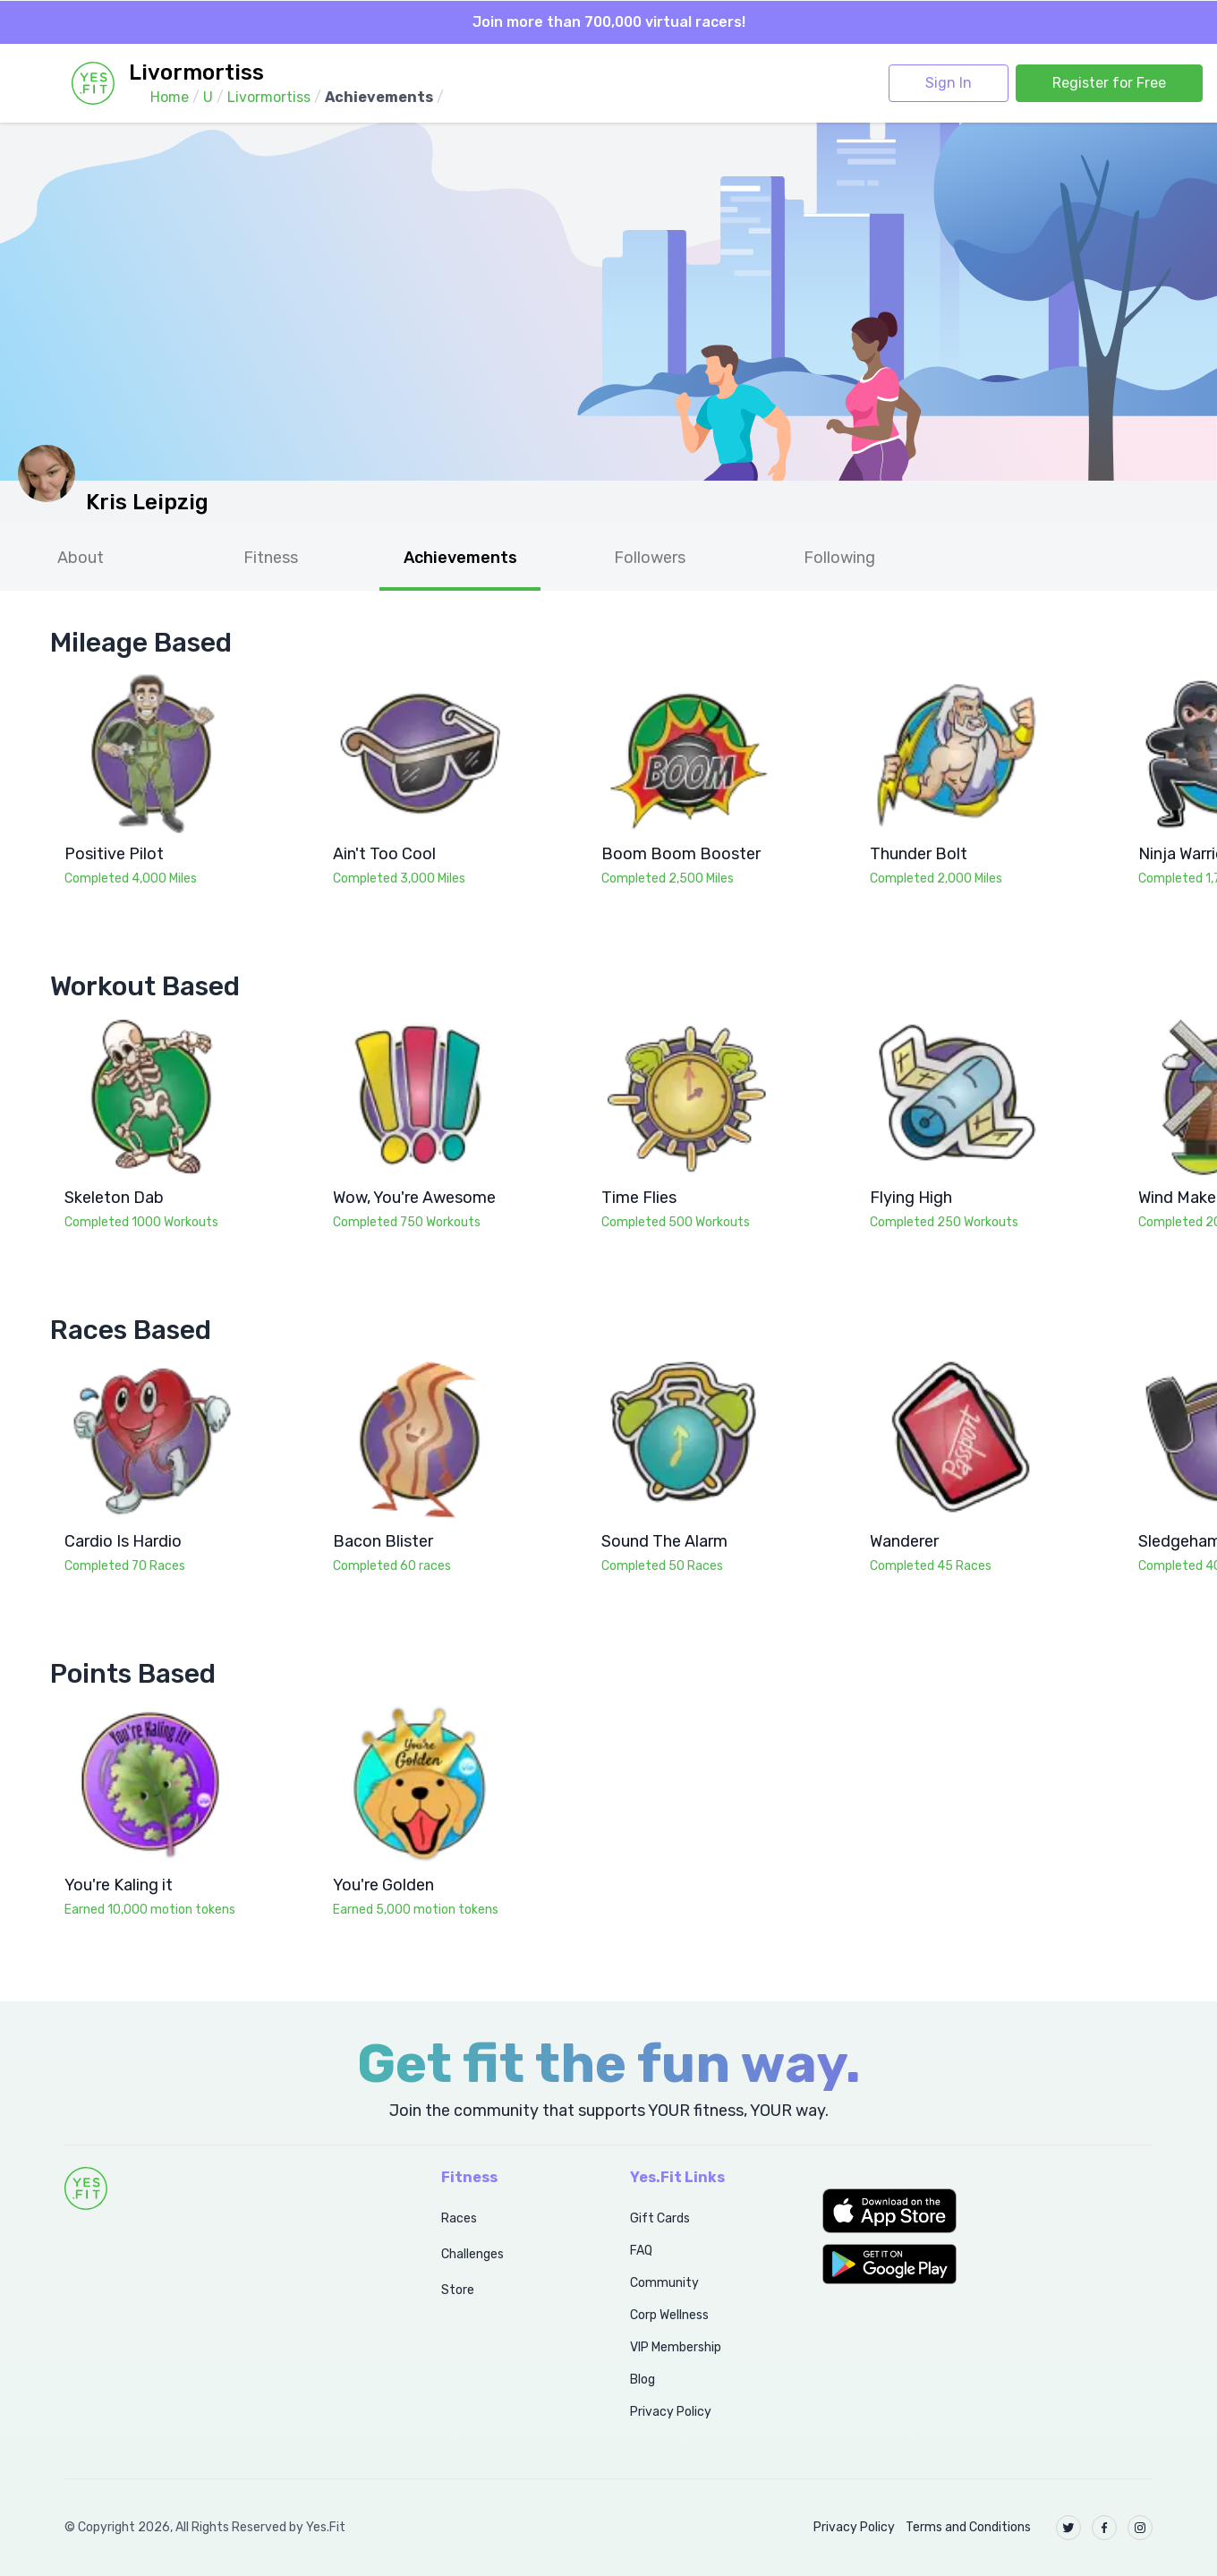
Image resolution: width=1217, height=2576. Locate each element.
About (80, 557)
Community (664, 2282)
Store (457, 2290)
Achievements (460, 557)
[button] (987, 2210)
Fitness (270, 557)
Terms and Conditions (968, 2527)
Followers (649, 557)
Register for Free (1109, 82)
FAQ (641, 2250)
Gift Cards (660, 2218)
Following (839, 557)
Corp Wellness (669, 2315)
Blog (642, 2379)
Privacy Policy (670, 2411)
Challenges (472, 2254)
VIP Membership (675, 2347)
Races (459, 2218)
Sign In (948, 82)
